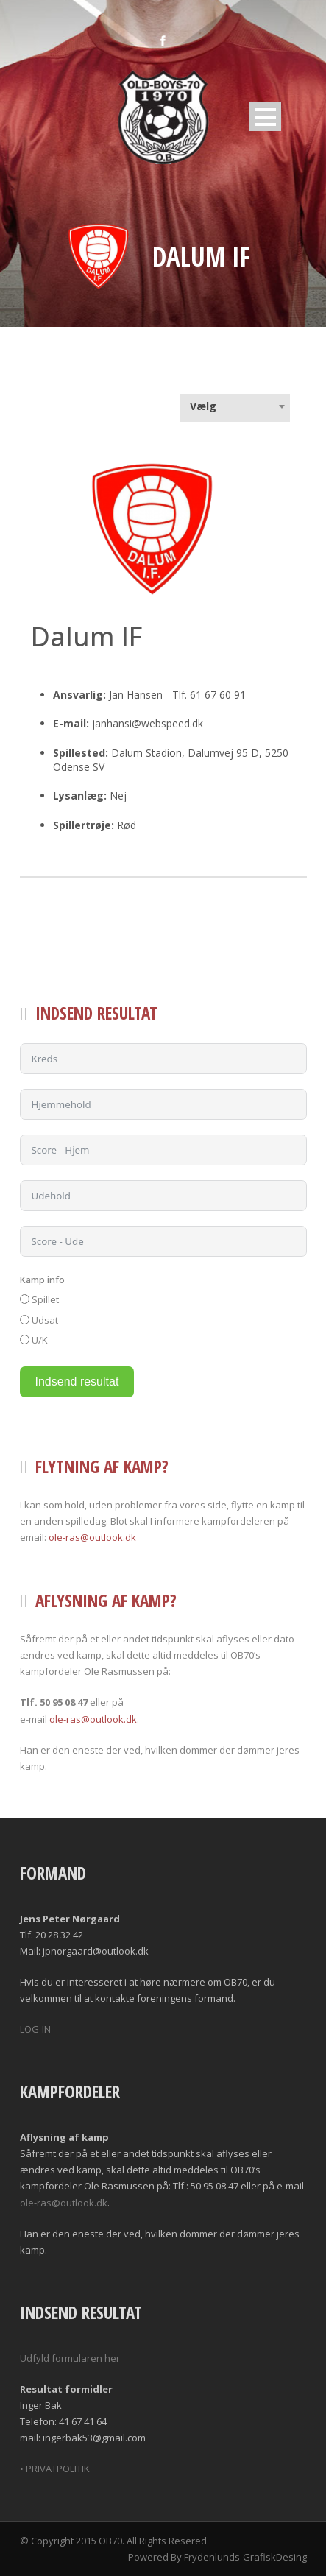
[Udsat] (24, 1319)
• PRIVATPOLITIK (55, 2468)
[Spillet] (24, 1299)
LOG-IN (35, 2029)
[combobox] (234, 406)
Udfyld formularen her (70, 2358)
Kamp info (42, 1279)
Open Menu (265, 116)
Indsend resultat (77, 1381)
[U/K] (24, 1339)
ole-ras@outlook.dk (92, 1537)
